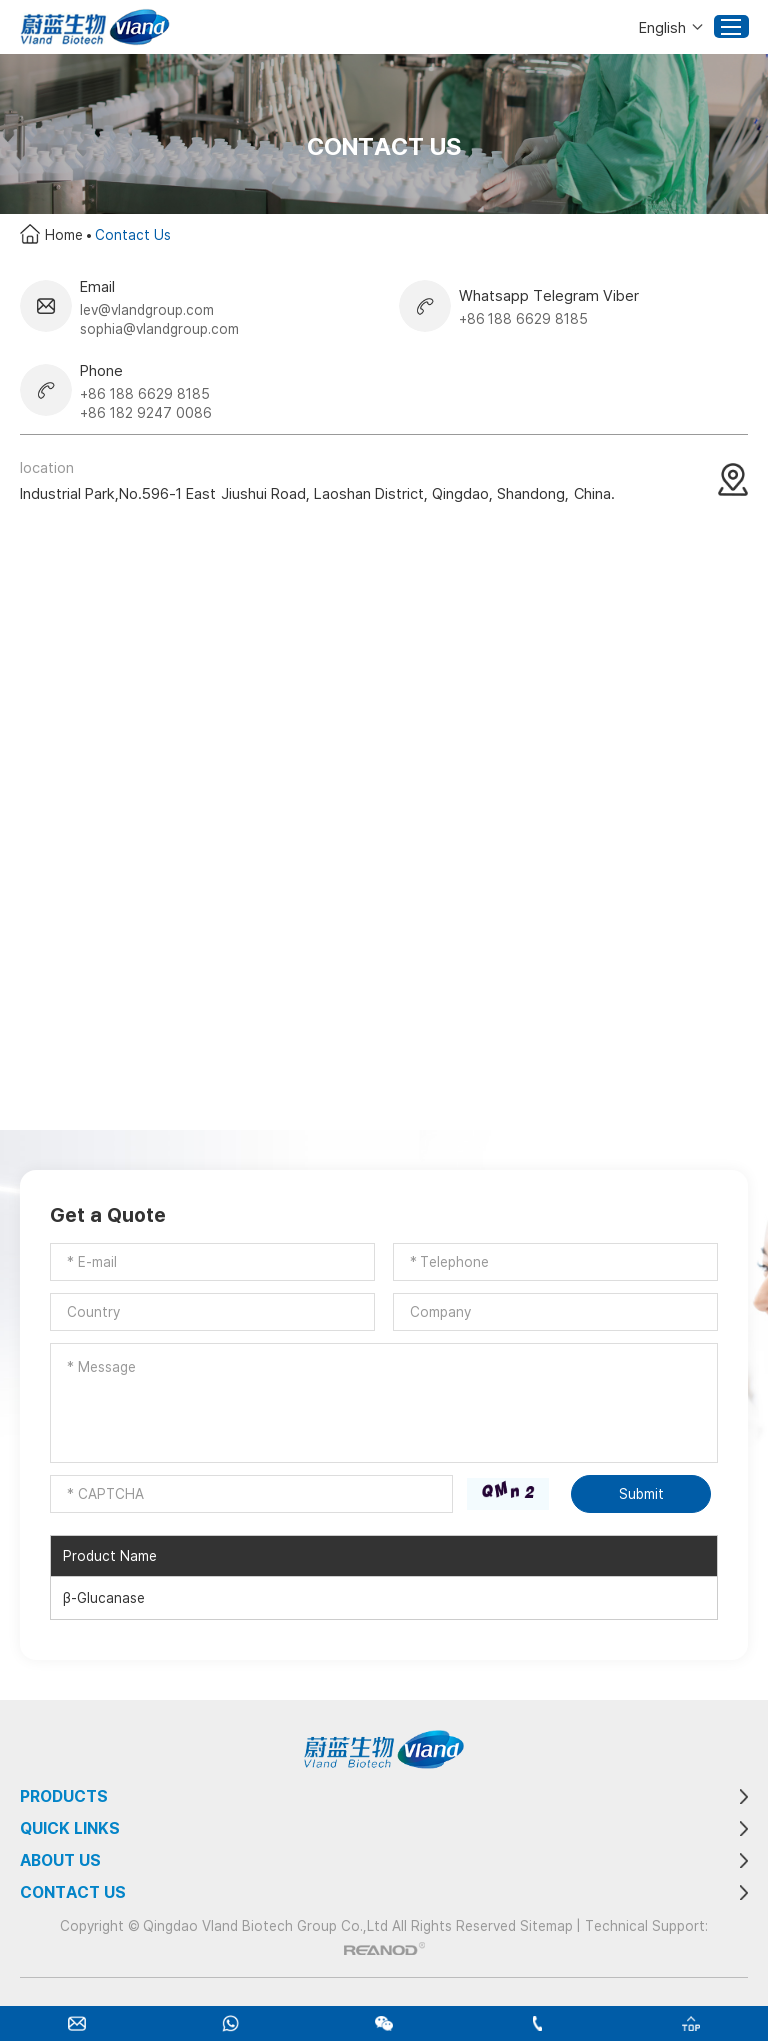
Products (64, 1796)
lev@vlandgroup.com (147, 309)
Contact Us (133, 234)
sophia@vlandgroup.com (159, 328)
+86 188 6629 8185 (524, 318)
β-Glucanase (104, 1597)
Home (64, 234)
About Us (60, 1860)
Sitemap (546, 1925)
